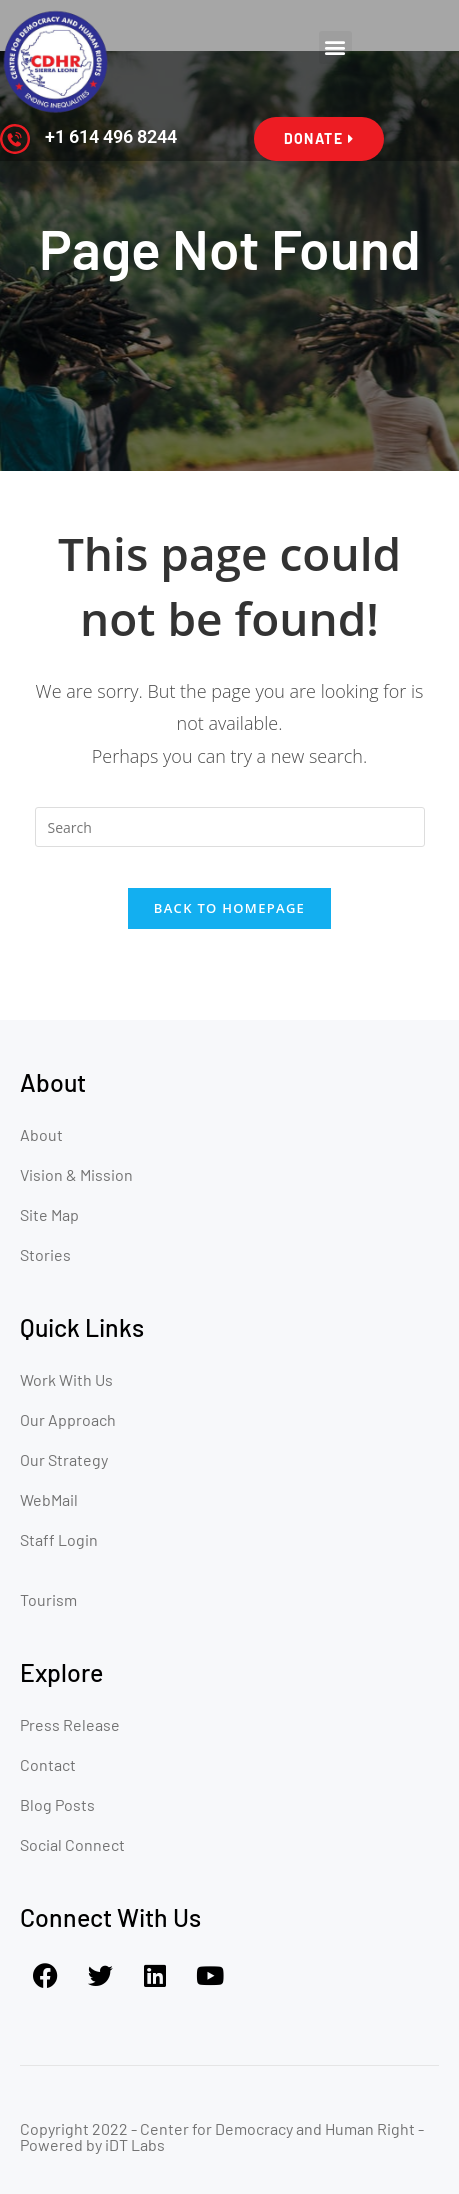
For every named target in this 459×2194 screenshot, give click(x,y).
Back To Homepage (229, 908)
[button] (335, 47)
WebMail (49, 1499)
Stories (45, 1254)
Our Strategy (64, 1459)
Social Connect (72, 1844)
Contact (48, 1764)
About (41, 1134)
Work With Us (66, 1379)
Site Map (49, 1214)
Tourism (48, 1599)
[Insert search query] (230, 827)
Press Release (70, 1724)
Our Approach (68, 1419)
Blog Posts (57, 1804)
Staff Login (59, 1539)
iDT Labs (135, 2144)
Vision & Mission (76, 1174)
